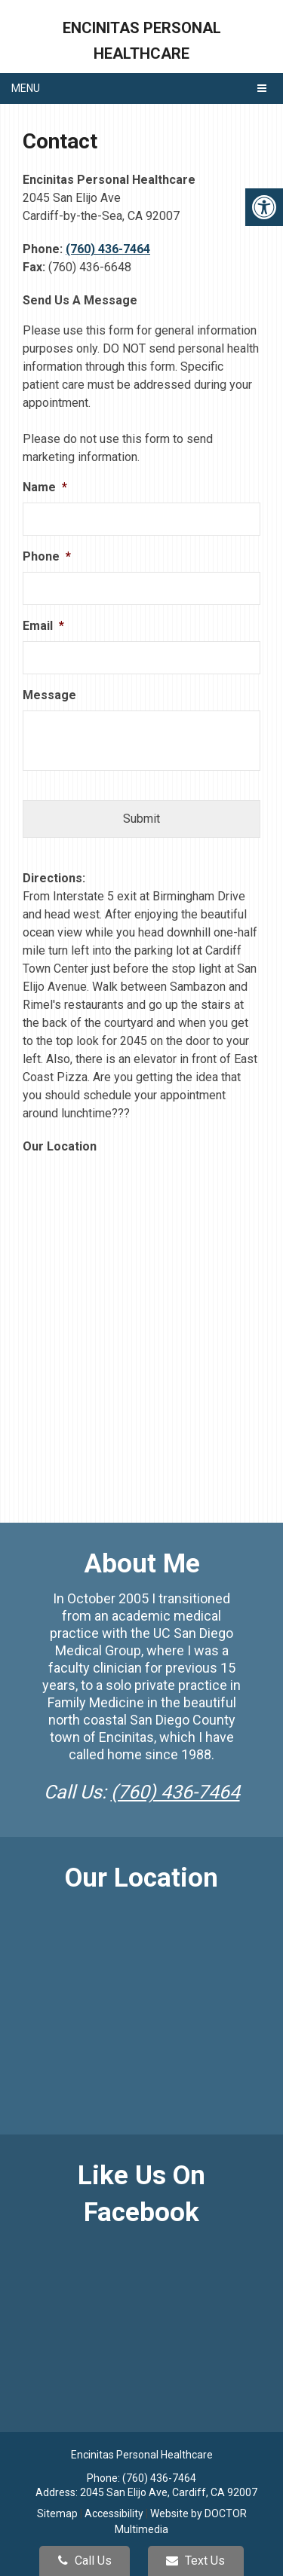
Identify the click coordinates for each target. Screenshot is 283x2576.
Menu (25, 88)
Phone (47, 556)
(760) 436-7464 (108, 249)
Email (43, 626)
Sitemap (57, 2513)
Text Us (195, 2560)
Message (49, 695)
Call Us (85, 2560)
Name (45, 487)
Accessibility (114, 2513)
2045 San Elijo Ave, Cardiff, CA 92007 (168, 2492)
